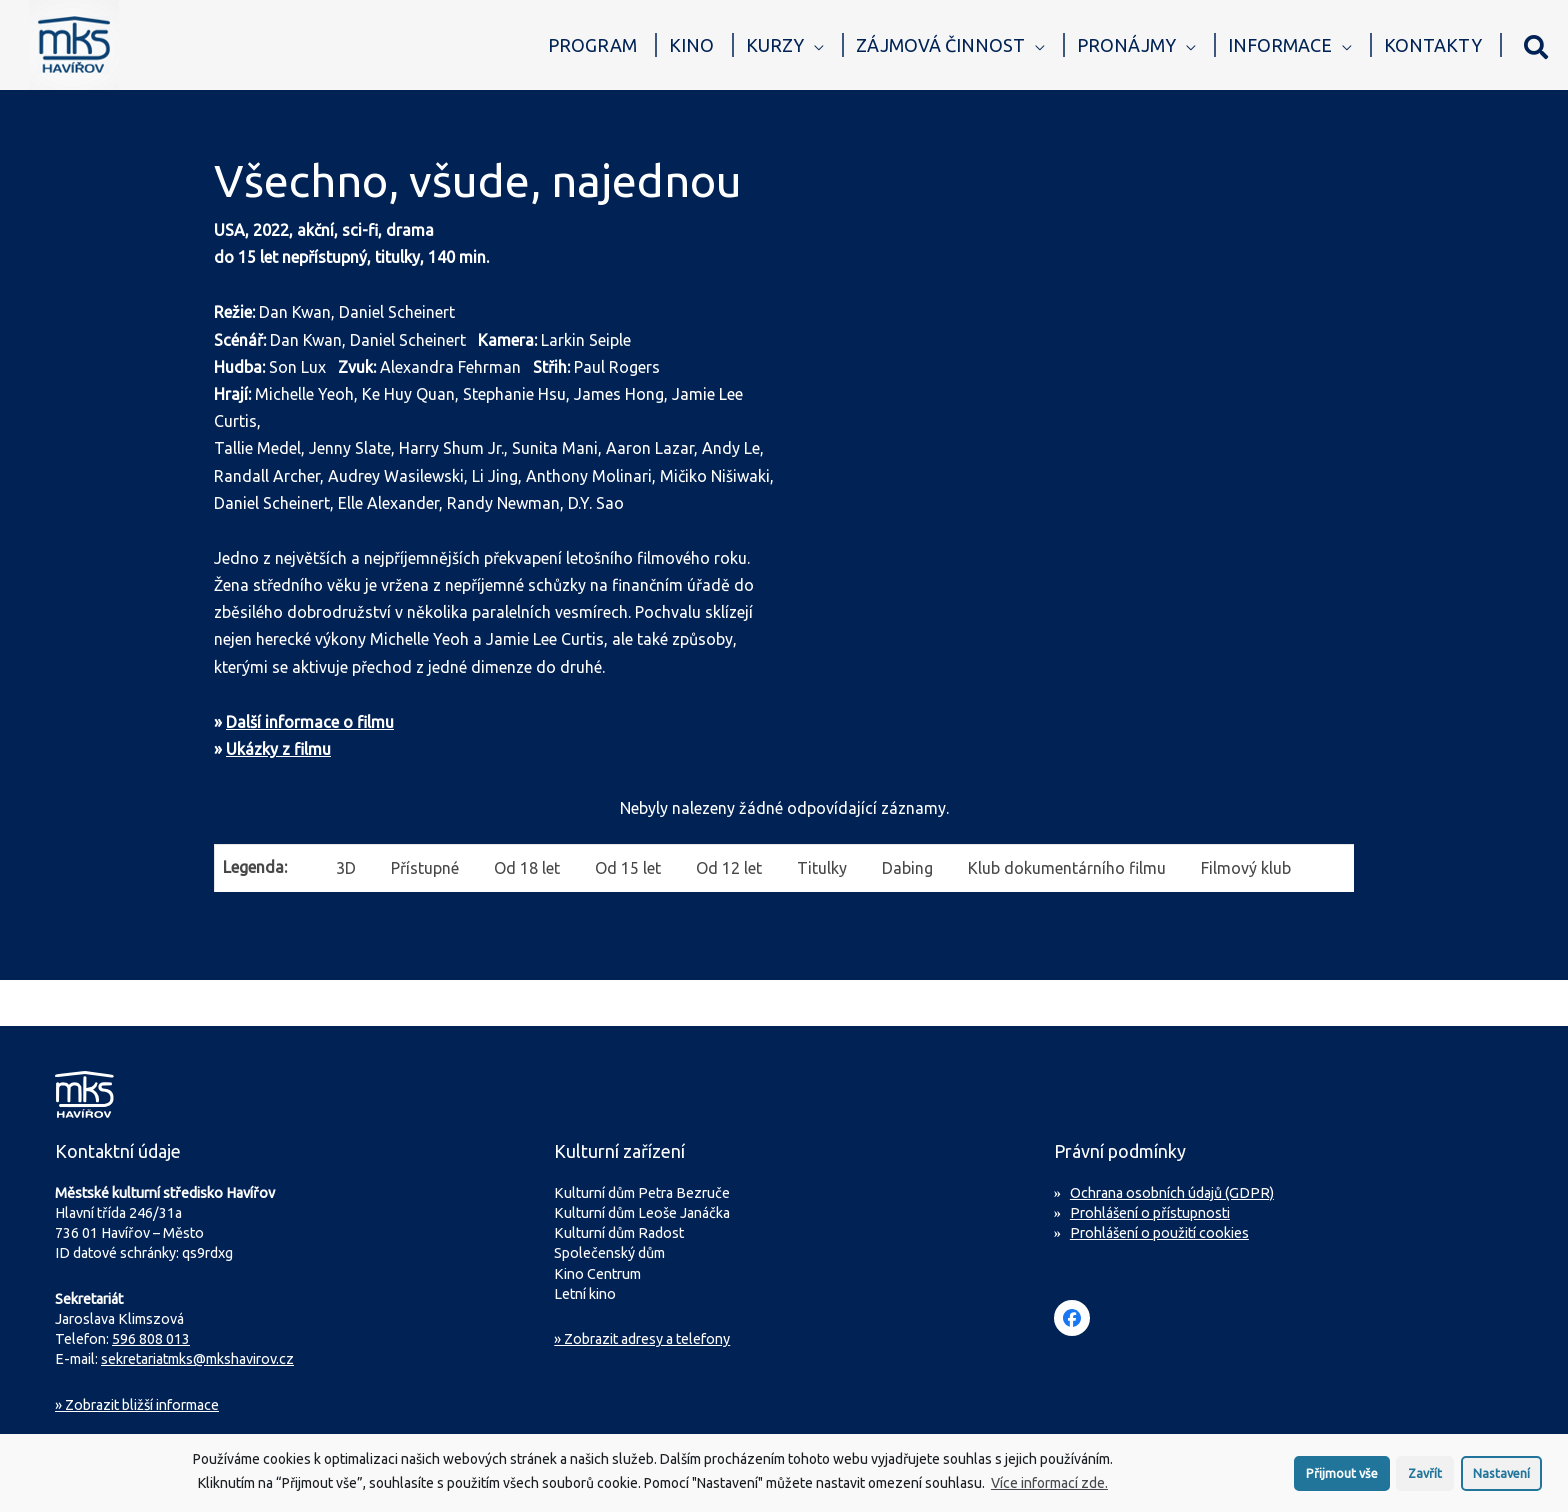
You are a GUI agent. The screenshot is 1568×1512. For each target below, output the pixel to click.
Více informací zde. (1049, 1490)
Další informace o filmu (310, 722)
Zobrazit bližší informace (137, 1405)
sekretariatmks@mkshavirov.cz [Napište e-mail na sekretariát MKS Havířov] (197, 1359)
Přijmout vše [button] (1342, 1480)
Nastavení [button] (1501, 1480)
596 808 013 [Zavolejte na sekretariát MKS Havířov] (151, 1339)
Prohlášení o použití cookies (1159, 1233)
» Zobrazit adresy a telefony (642, 1339)
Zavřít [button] (1425, 1480)
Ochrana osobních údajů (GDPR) (1172, 1193)
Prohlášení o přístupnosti (1150, 1213)
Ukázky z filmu (278, 749)
